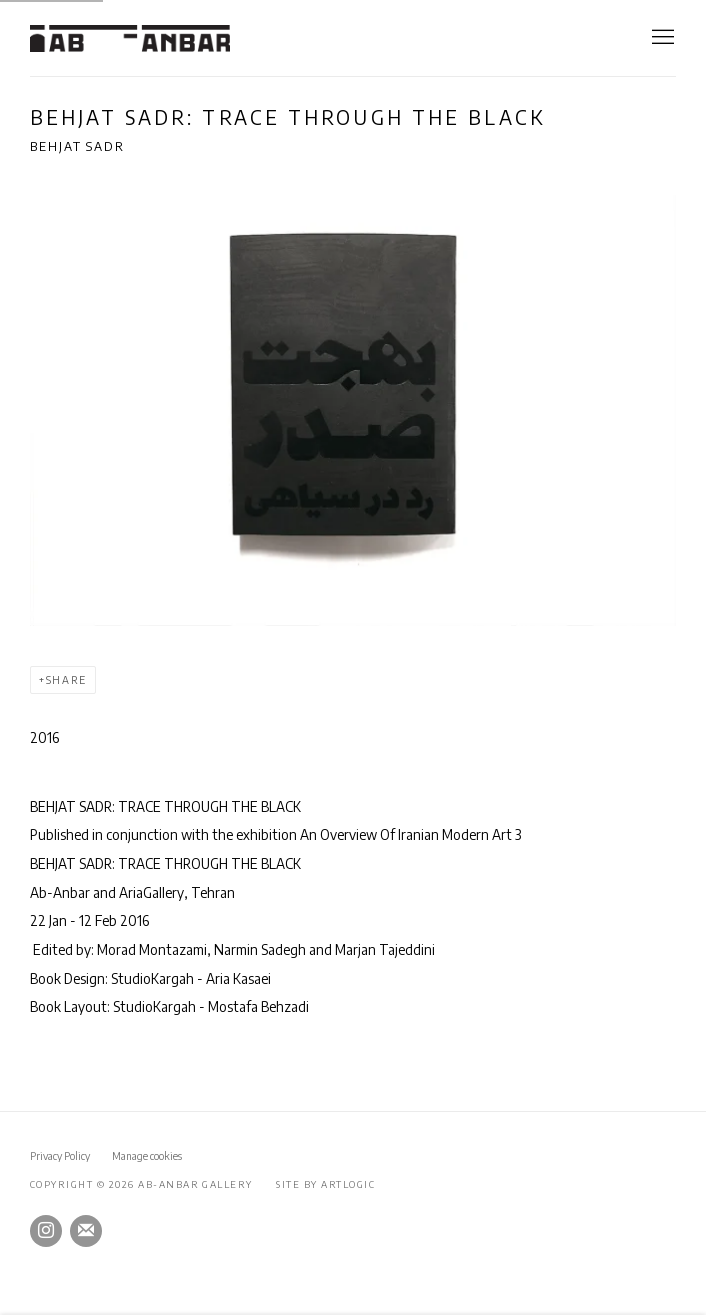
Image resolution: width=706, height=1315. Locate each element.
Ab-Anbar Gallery (130, 38)
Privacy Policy (60, 1156)
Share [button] (66, 680)
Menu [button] (661, 38)
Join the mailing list (86, 1231)
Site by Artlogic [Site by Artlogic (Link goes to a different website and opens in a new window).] (325, 1184)
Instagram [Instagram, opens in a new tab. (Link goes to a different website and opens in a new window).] (46, 1231)
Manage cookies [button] (147, 1156)
